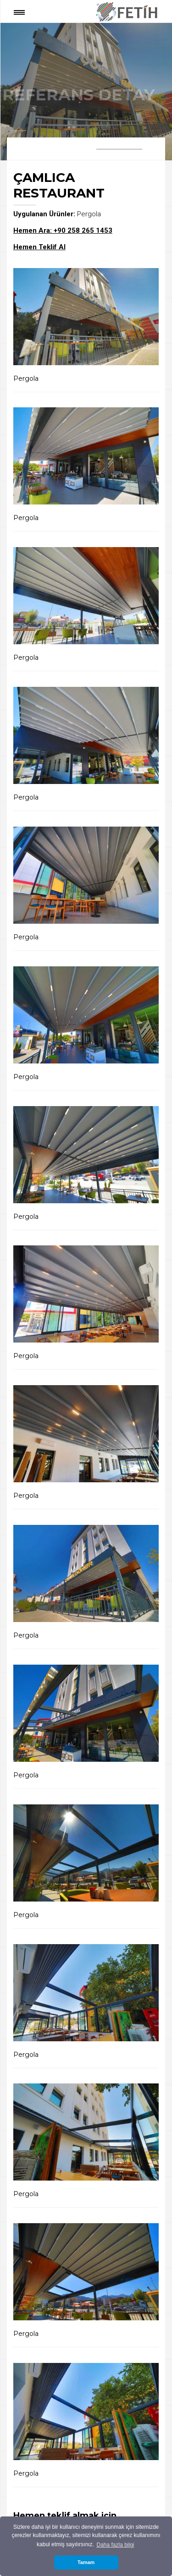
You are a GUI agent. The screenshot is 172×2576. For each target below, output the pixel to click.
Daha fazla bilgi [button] (115, 2545)
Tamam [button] (86, 2562)
